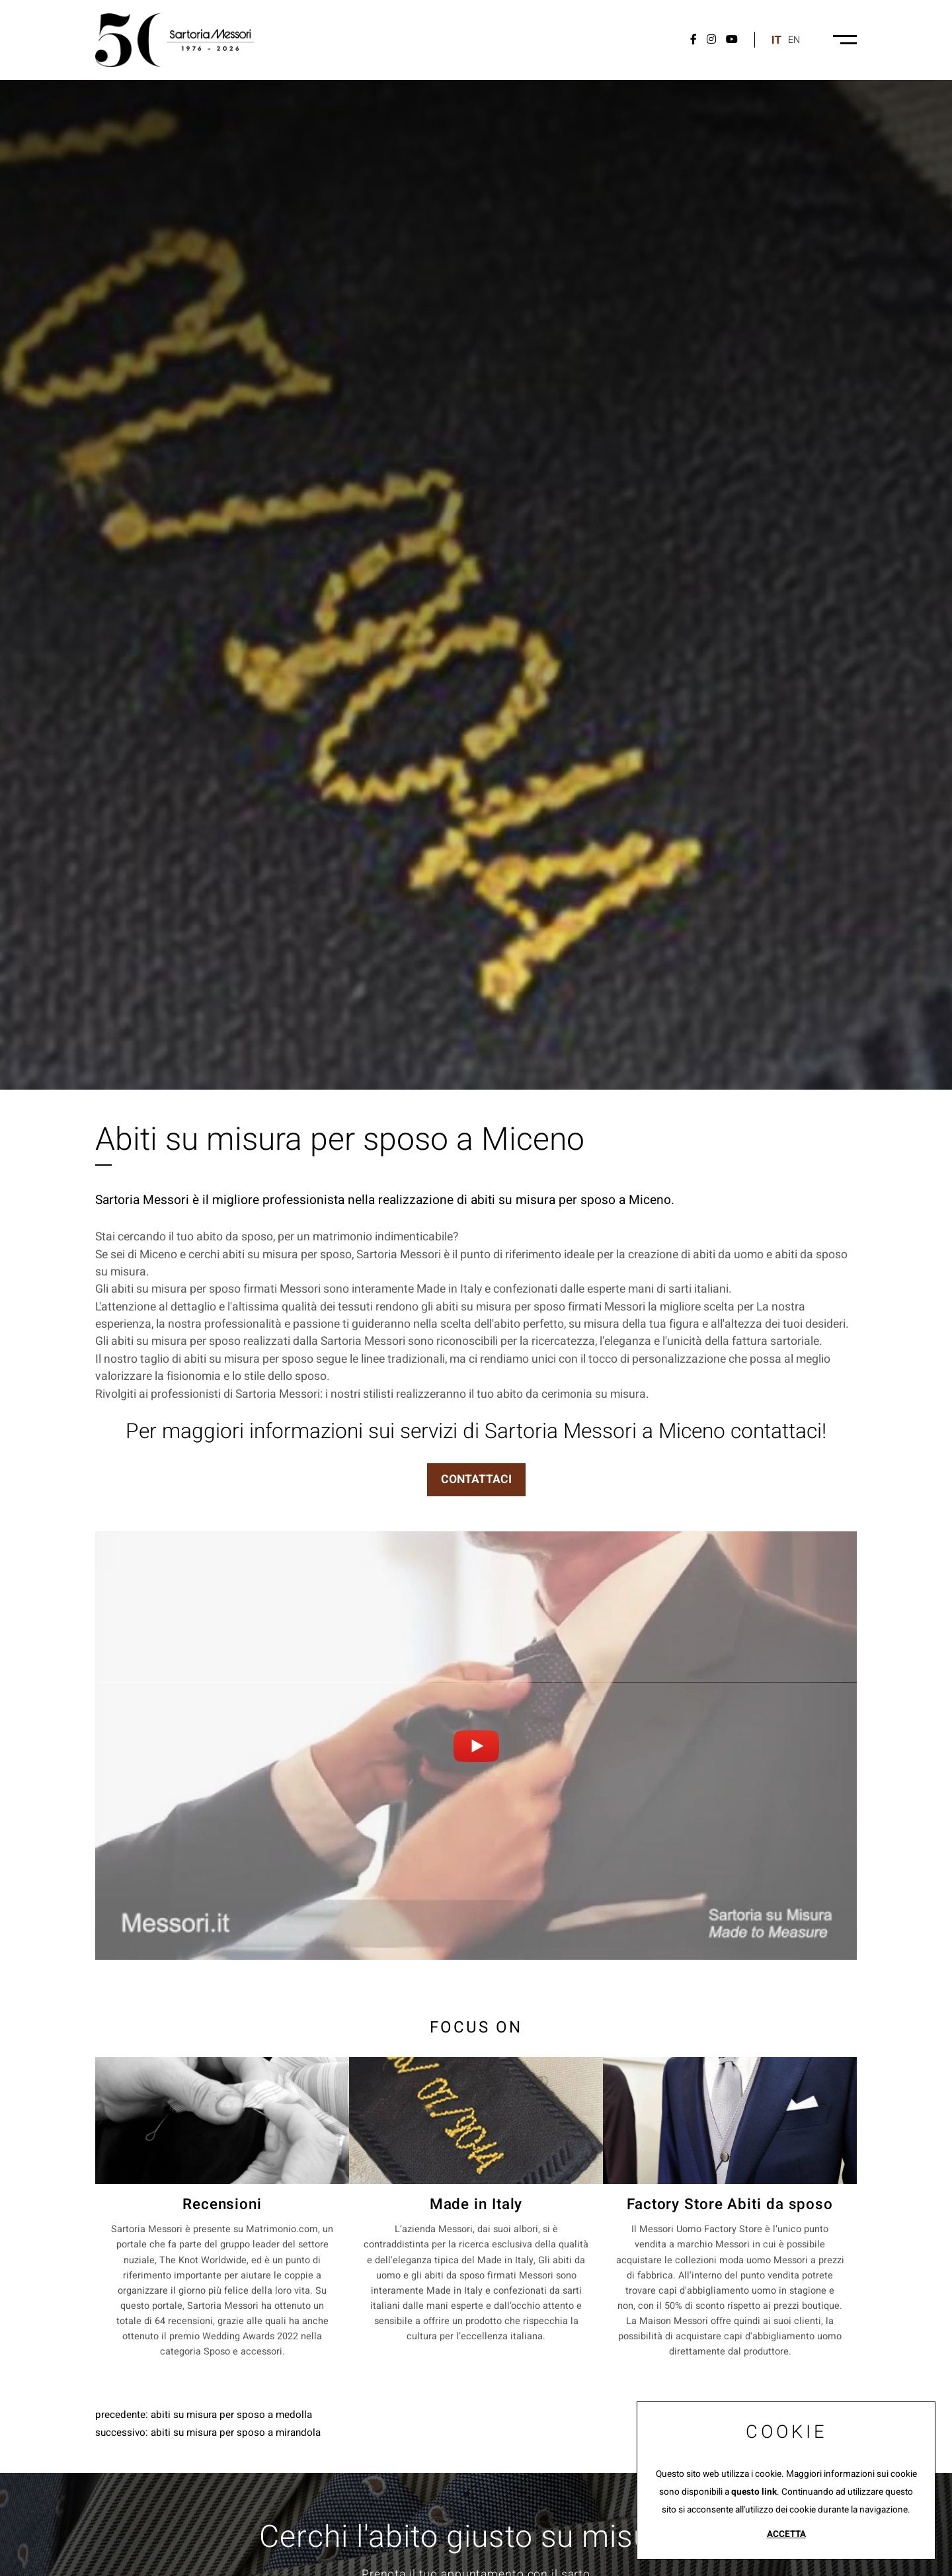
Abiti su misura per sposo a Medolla (231, 2414)
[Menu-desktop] (845, 39)
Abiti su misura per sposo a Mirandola (236, 2432)
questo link (754, 2492)
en (794, 40)
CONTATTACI (476, 1479)
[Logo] (174, 40)
